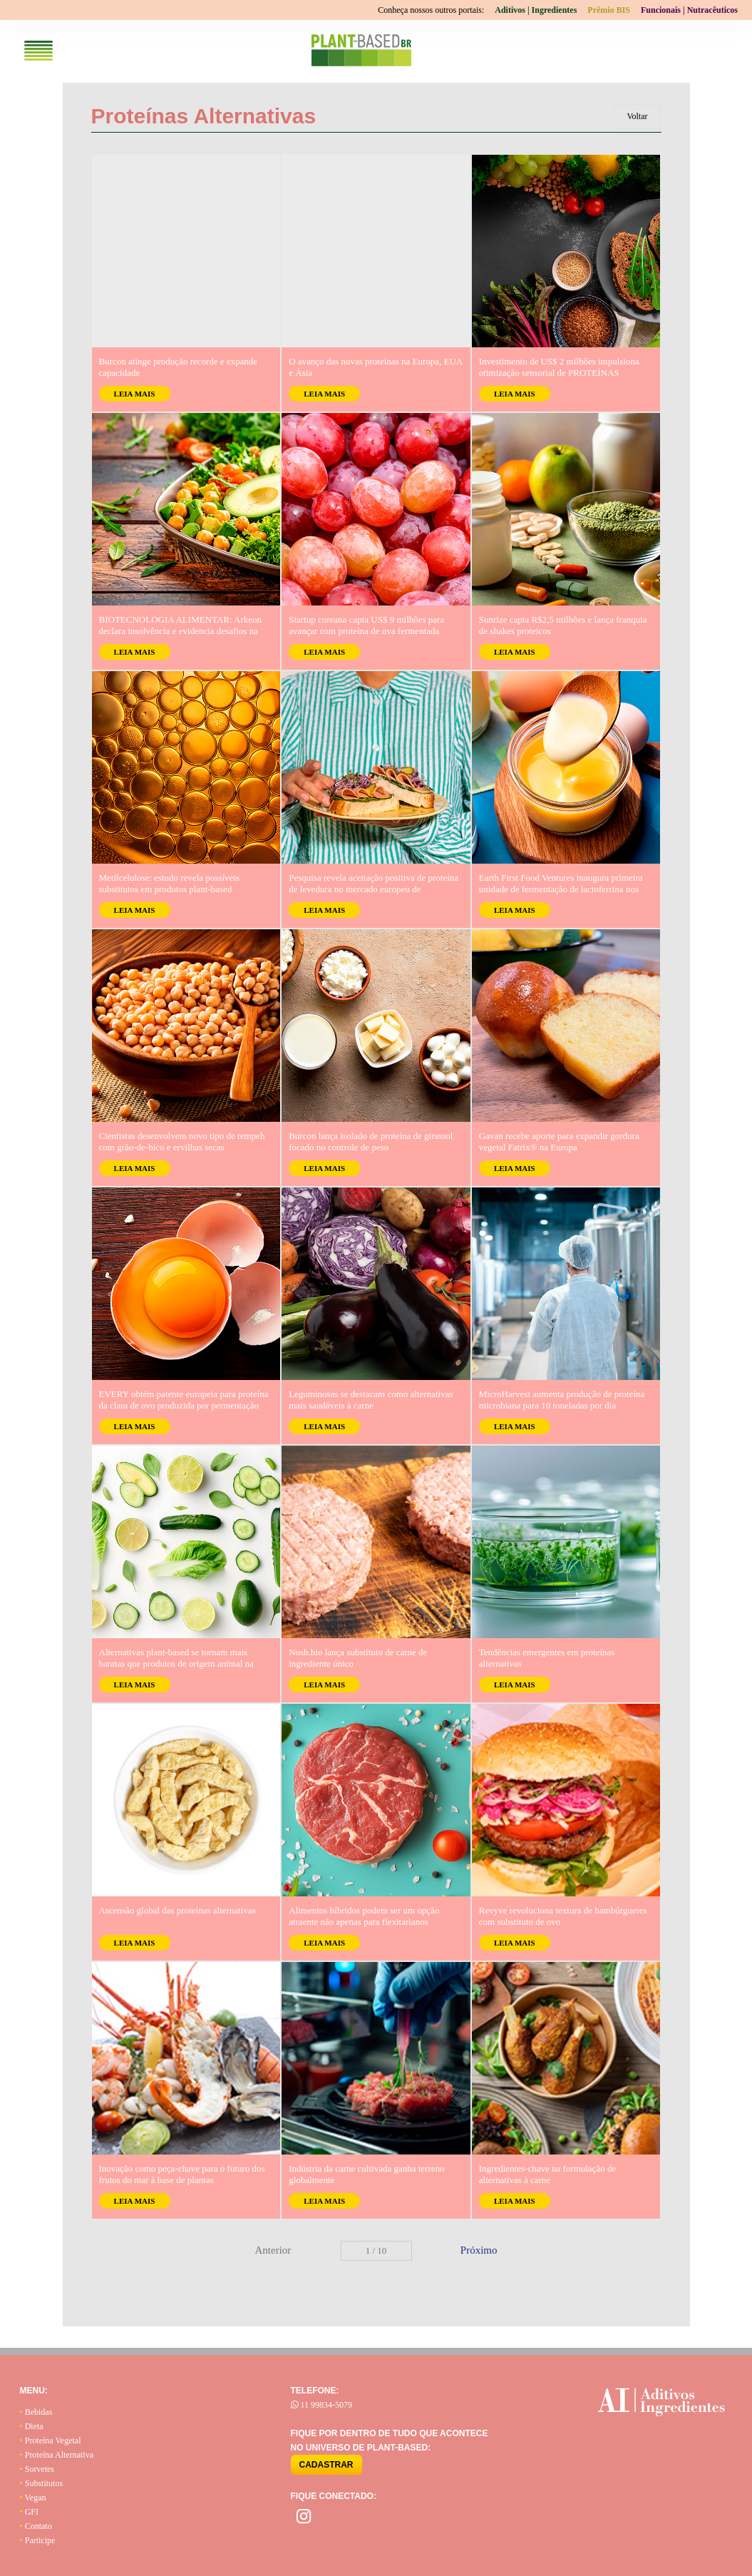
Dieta (31, 2426)
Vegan (33, 2498)
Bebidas (36, 2412)
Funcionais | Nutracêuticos (689, 10)
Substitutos (41, 2483)
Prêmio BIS (608, 10)
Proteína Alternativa (57, 2455)
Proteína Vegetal (50, 2440)
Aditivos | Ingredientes (536, 10)
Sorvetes (37, 2469)
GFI (29, 2512)
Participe (38, 2540)
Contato (36, 2526)
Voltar (637, 116)
